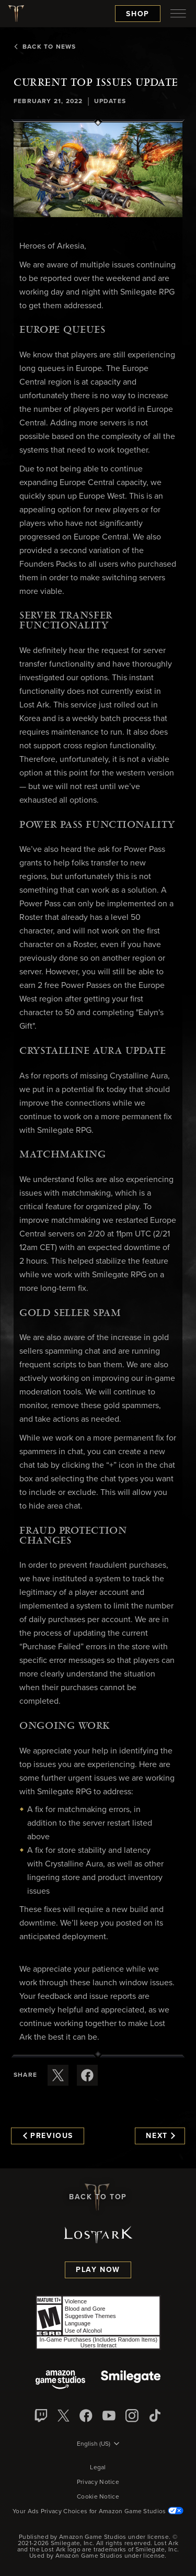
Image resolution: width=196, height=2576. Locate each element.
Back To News (44, 47)
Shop (137, 14)
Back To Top (98, 2197)
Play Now (98, 2270)
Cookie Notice (98, 2497)
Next (160, 2136)
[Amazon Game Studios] (60, 2380)
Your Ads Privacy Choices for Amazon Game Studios (98, 2511)
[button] (98, 170)
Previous (48, 2136)
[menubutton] (178, 14)
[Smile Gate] (130, 2380)
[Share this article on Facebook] (87, 2075)
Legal (98, 2468)
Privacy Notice (98, 2482)
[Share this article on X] (58, 2075)
